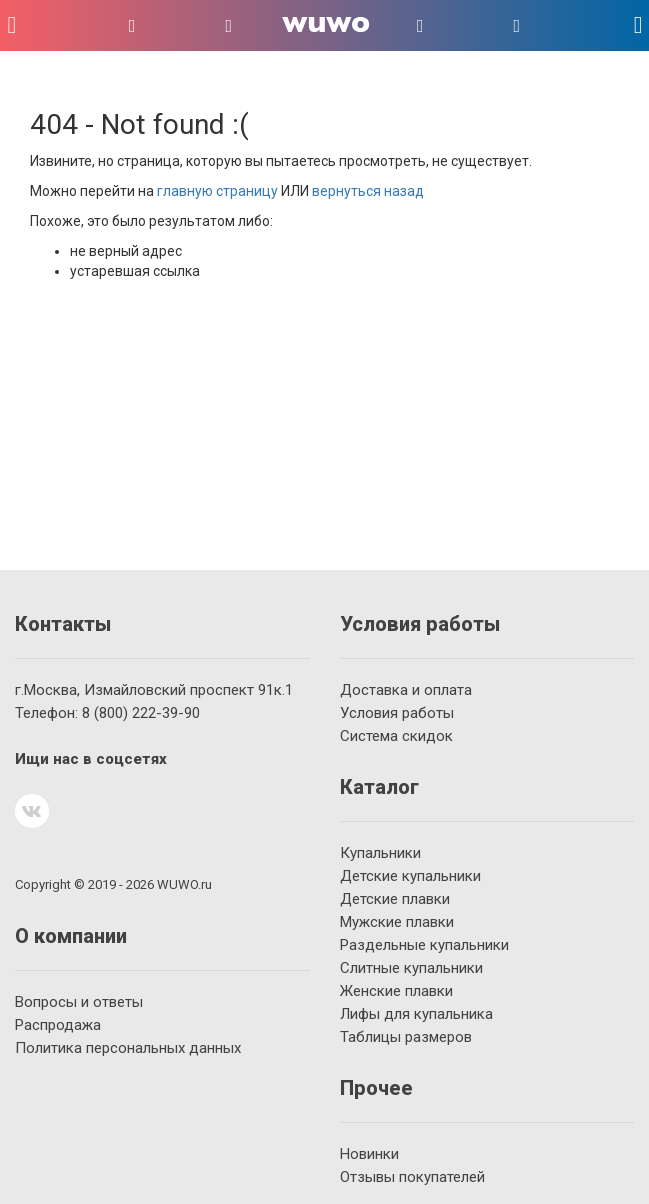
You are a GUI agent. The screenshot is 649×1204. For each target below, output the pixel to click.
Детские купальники (410, 876)
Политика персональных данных (128, 1048)
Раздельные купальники (424, 945)
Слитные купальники (411, 968)
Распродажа (58, 1025)
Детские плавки (395, 899)
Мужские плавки (397, 922)
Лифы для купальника (416, 1014)
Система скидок (396, 736)
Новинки (369, 1154)
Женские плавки (396, 991)
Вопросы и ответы (79, 1002)
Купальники (380, 853)
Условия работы (397, 713)
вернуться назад (368, 191)
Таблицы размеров (406, 1037)
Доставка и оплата (406, 690)
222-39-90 (141, 713)
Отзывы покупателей (412, 1177)
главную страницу (217, 191)
